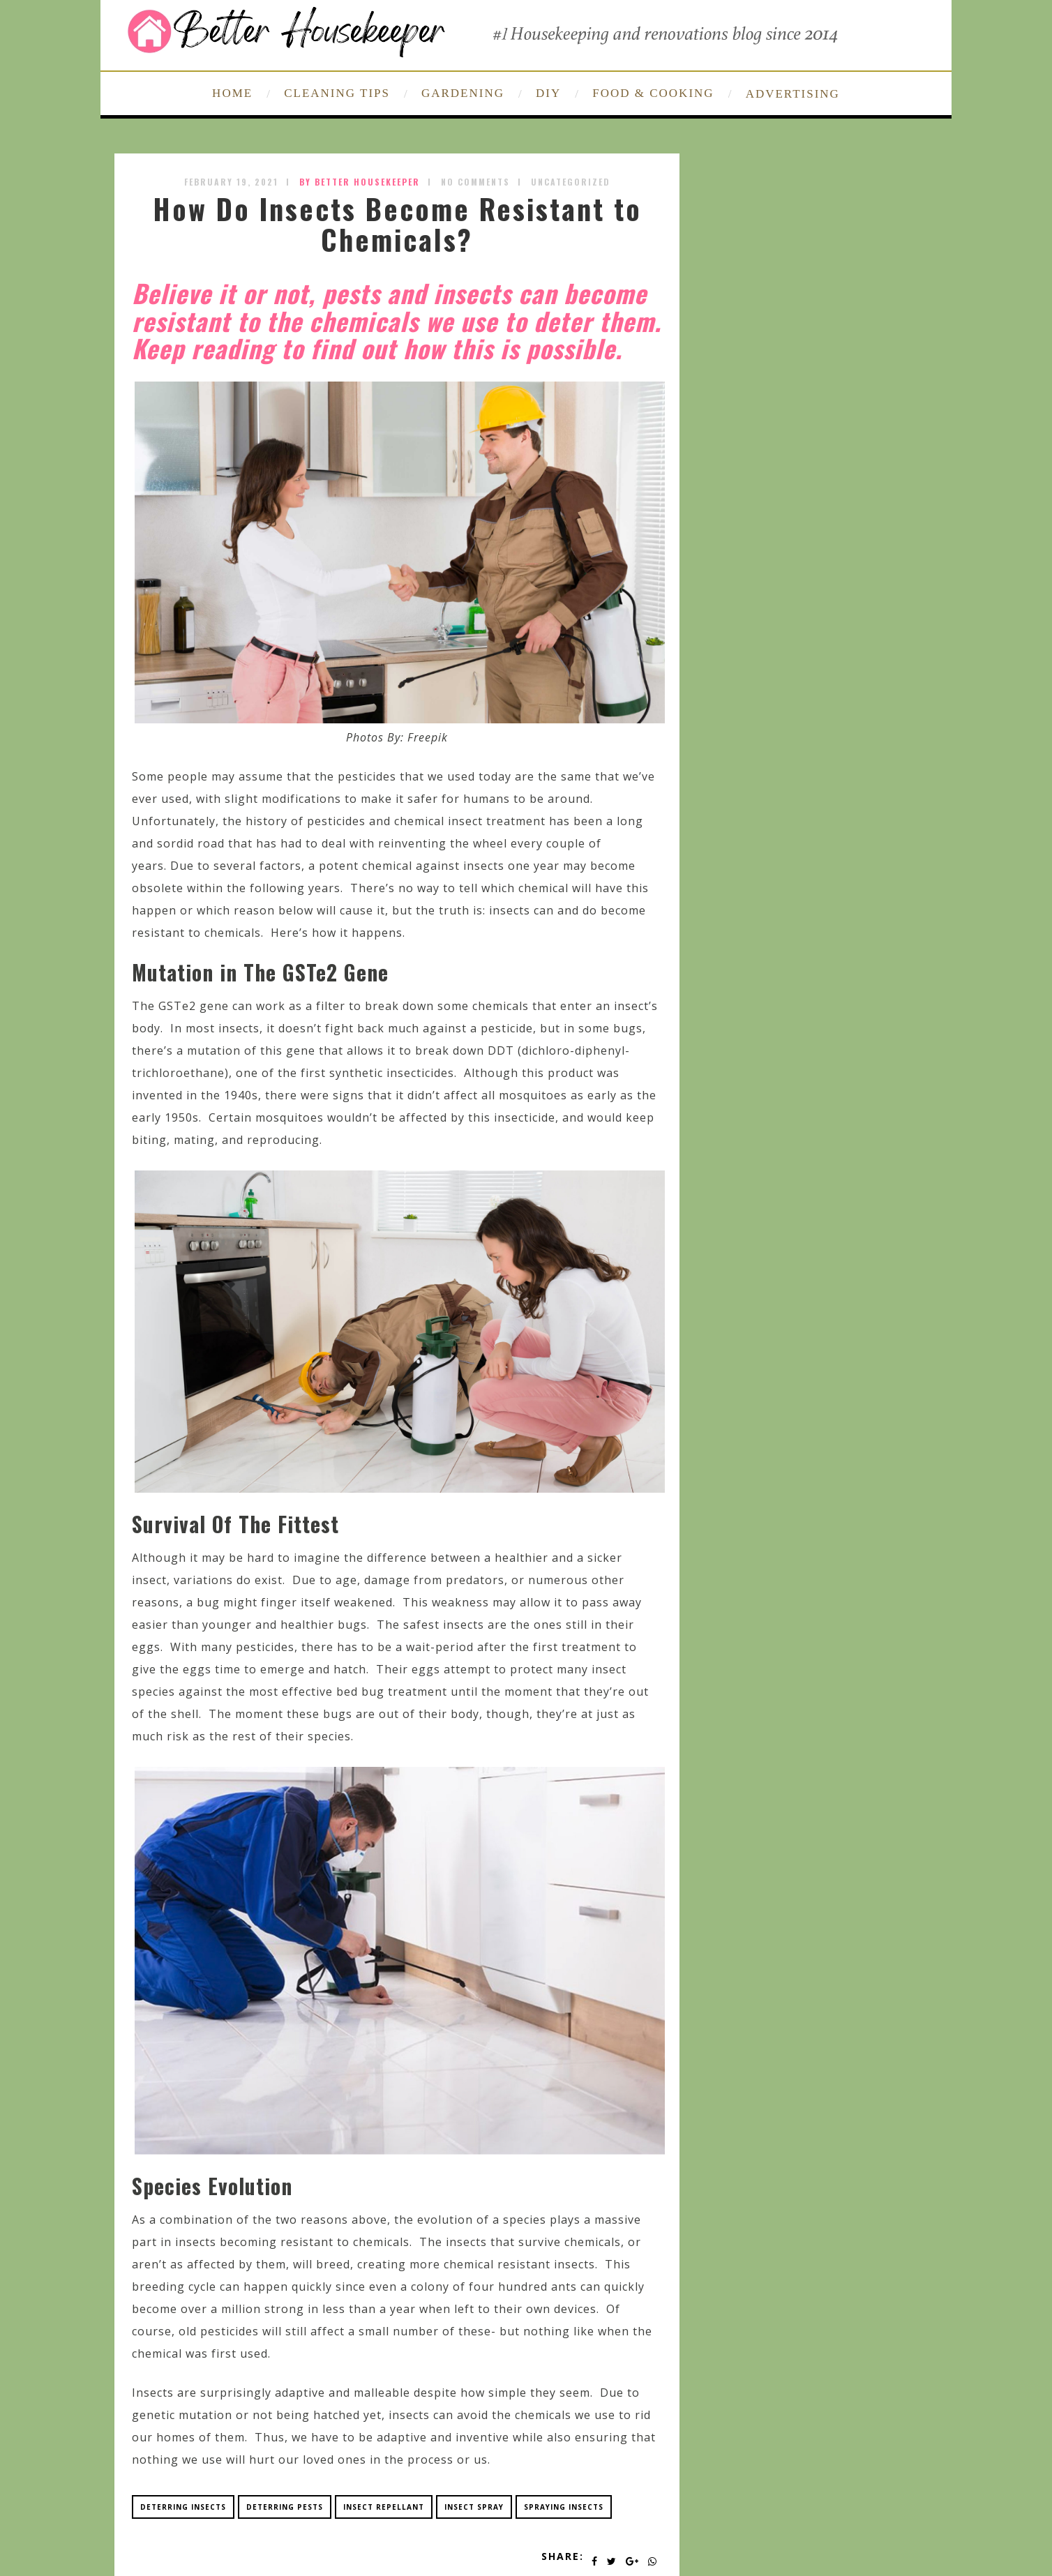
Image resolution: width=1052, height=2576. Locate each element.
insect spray (474, 2507)
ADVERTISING (793, 93)
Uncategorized (570, 182)
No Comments (475, 182)
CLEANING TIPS (337, 93)
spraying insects (563, 2507)
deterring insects (183, 2507)
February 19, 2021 (231, 182)
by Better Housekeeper (359, 182)
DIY (548, 93)
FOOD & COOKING (653, 93)
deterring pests (284, 2507)
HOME (232, 93)
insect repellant (383, 2507)
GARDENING (462, 93)
